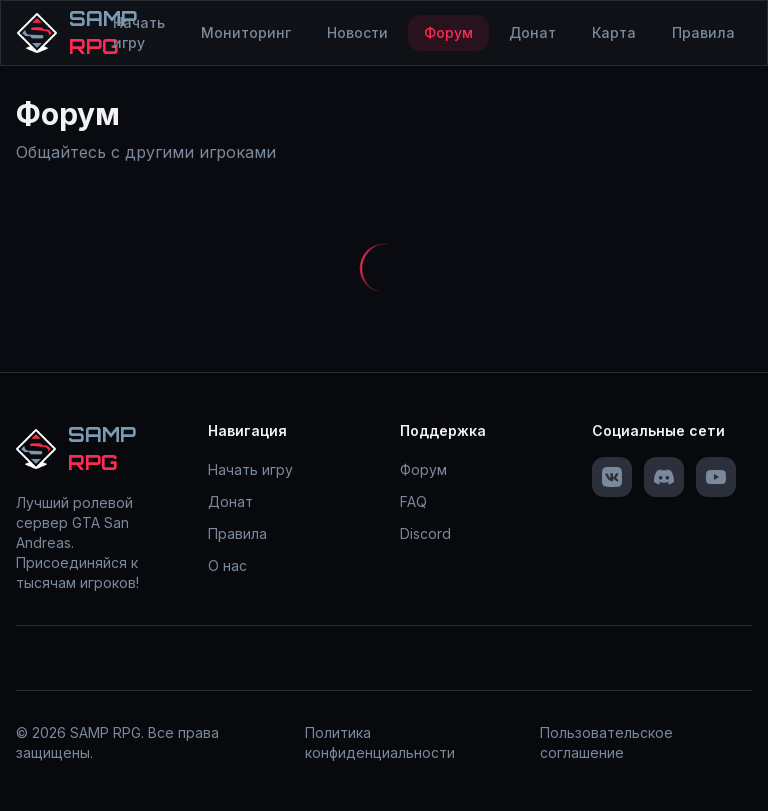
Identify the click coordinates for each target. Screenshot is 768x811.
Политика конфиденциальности (380, 742)
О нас (227, 565)
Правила (703, 32)
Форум (448, 32)
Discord (425, 533)
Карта (614, 32)
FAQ (413, 501)
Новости (357, 32)
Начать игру (139, 32)
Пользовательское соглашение (606, 742)
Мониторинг (246, 32)
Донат (532, 32)
